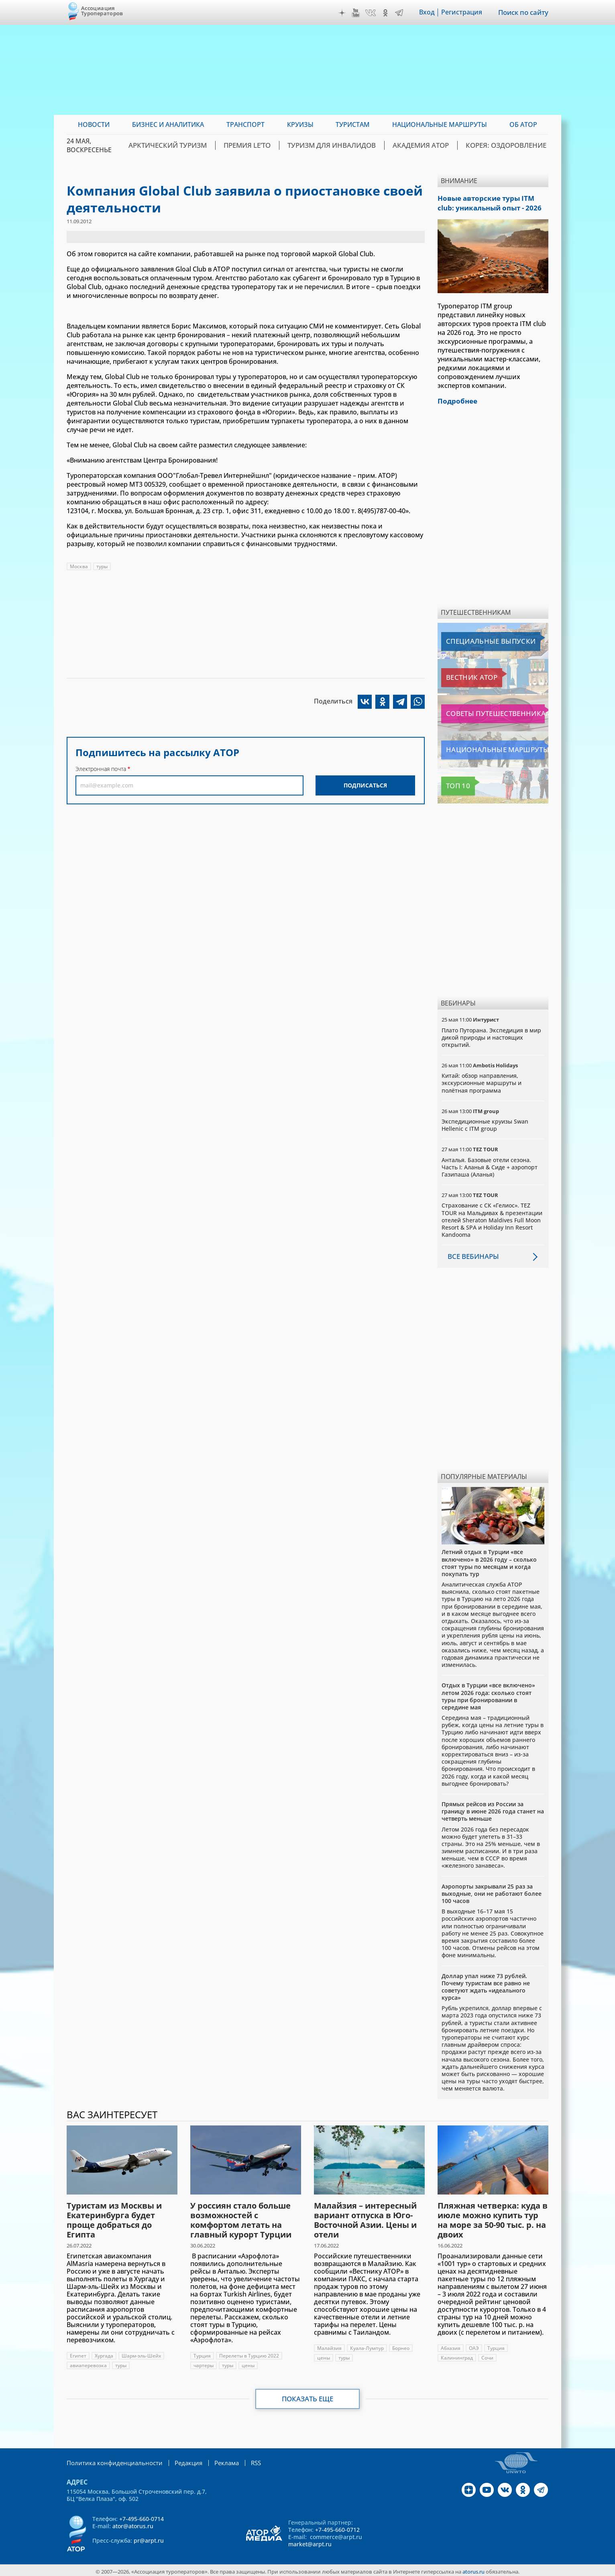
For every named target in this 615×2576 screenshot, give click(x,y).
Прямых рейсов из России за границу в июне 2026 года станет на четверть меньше (493, 1809)
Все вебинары (472, 1254)
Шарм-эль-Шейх (141, 2353)
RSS (245, 2460)
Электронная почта (100, 769)
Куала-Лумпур (367, 2345)
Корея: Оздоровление (509, 145)
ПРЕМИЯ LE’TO (273, 145)
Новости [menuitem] (94, 124)
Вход (428, 12)
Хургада (104, 2353)
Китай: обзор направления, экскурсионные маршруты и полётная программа (481, 1080)
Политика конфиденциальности (111, 2460)
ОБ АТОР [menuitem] (523, 124)
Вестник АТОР (463, 675)
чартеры (203, 2363)
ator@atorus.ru (132, 2523)
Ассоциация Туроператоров (102, 10)
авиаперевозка (88, 2363)
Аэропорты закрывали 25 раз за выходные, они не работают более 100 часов (492, 1891)
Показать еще (307, 2396)
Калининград (457, 2355)
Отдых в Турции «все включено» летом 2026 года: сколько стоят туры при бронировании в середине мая (488, 1694)
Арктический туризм (200, 145)
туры (102, 566)
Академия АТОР (431, 145)
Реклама (216, 2460)
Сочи (487, 2355)
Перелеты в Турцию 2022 (249, 2353)
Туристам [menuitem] (353, 124)
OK (387, 12)
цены (248, 2363)
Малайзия (329, 2345)
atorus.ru (473, 2568)
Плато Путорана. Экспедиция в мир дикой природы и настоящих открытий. (491, 1035)
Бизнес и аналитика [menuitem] (168, 124)
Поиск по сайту (523, 12)
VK (372, 13)
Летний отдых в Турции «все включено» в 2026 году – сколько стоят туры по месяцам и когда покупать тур (489, 1560)
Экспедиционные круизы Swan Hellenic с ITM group (485, 1122)
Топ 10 (453, 783)
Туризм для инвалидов (350, 145)
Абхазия (450, 2345)
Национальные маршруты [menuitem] (439, 124)
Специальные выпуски (478, 638)
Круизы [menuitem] (300, 124)
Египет (78, 2353)
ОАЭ (474, 2345)
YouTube (357, 12)
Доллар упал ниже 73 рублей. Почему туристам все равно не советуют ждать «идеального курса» (486, 1984)
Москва (79, 566)
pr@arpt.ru (149, 2537)
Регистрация (462, 12)
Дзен (343, 13)
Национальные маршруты (483, 747)
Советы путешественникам (484, 711)
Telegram (400, 13)
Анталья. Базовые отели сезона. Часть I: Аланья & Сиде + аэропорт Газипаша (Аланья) (490, 1165)
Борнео (400, 2345)
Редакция (180, 2460)
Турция (202, 2353)
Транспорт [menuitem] (245, 124)
